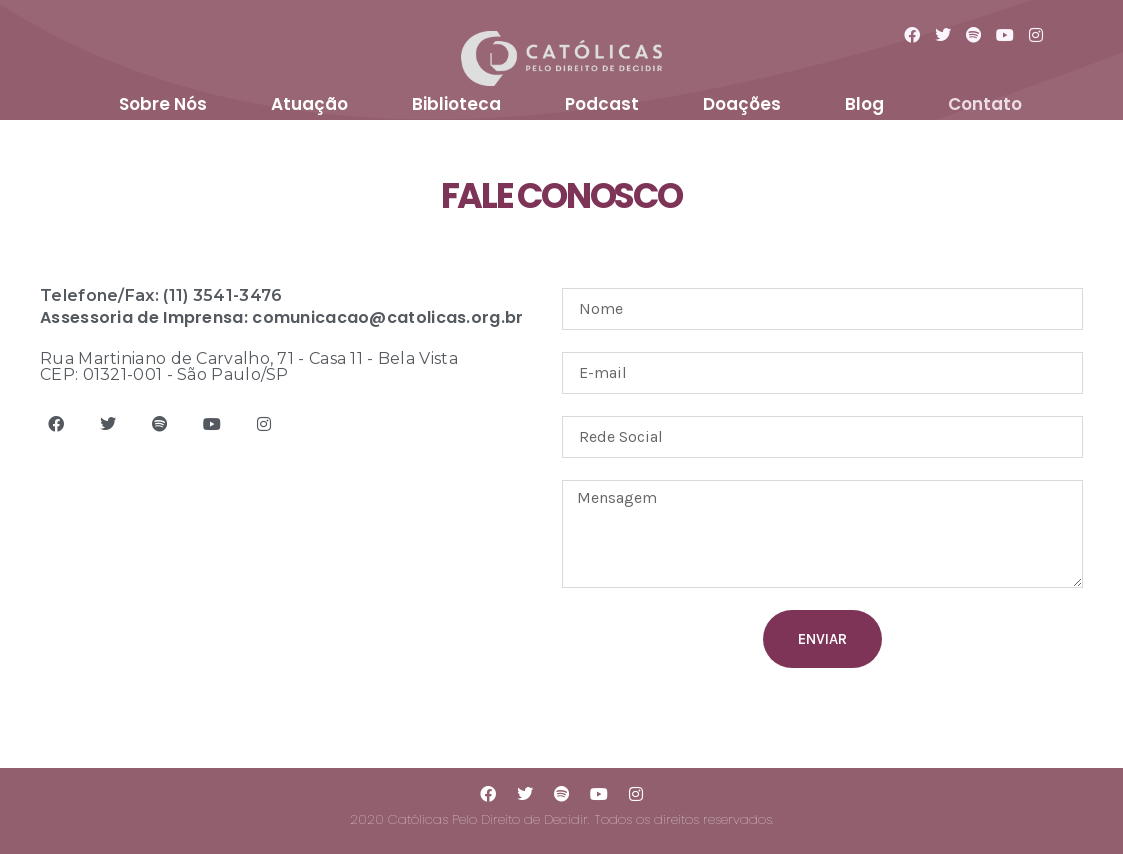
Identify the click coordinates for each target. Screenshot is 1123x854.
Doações (742, 104)
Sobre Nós (163, 104)
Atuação (309, 104)
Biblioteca (456, 104)
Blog (864, 104)
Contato (985, 104)
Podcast (602, 104)
